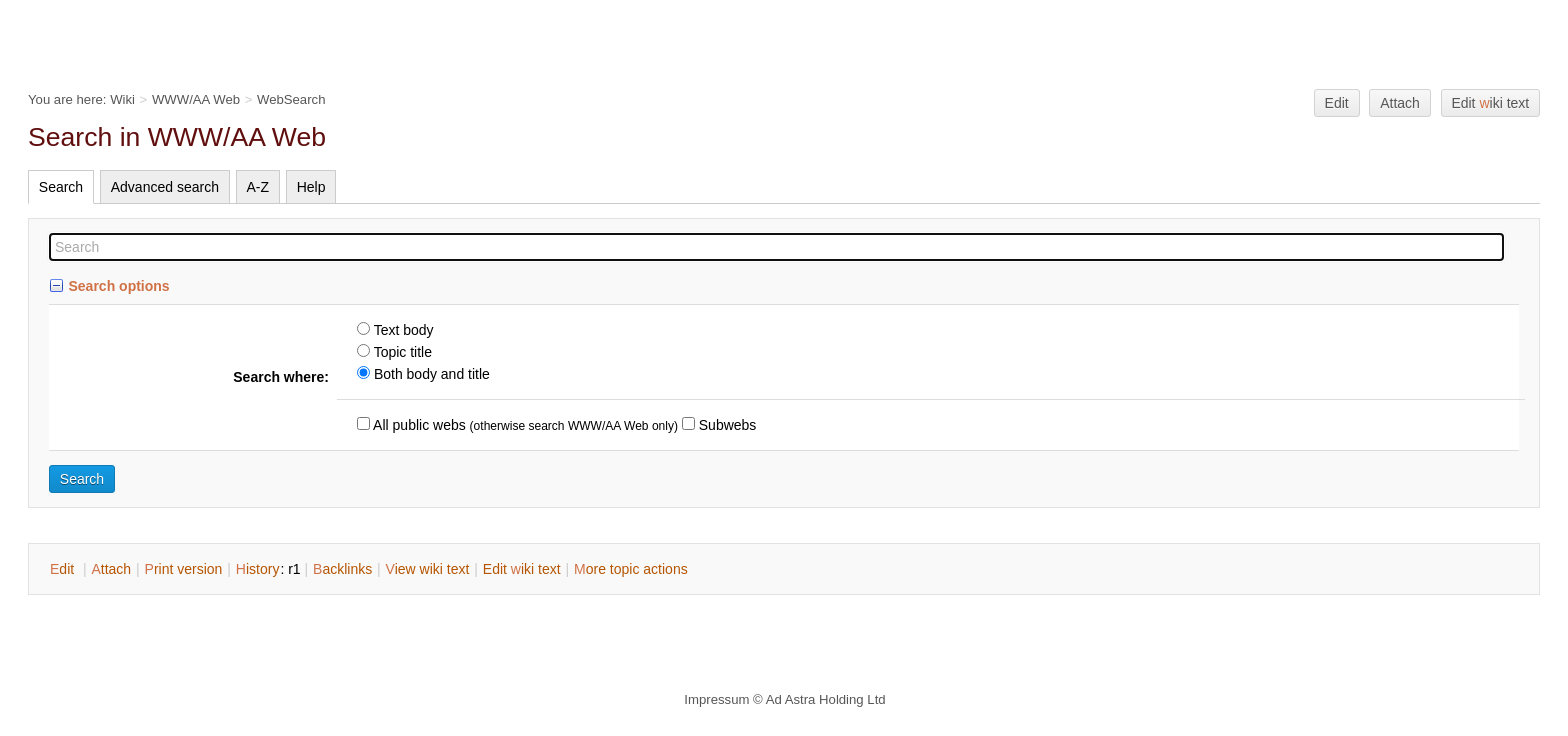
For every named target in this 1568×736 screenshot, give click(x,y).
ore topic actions (631, 569)
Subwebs (725, 425)
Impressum (716, 699)
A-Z (258, 187)
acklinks (342, 569)
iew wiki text (428, 569)
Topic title (401, 352)
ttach (111, 569)
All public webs (418, 425)
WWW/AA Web (196, 99)
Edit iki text (1490, 103)
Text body (402, 330)
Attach (1400, 103)
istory (258, 569)
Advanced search (165, 187)
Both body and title (430, 374)
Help (311, 187)
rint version (184, 569)
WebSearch (291, 99)
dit (64, 569)
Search (61, 187)
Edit (1337, 103)
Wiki (122, 99)
